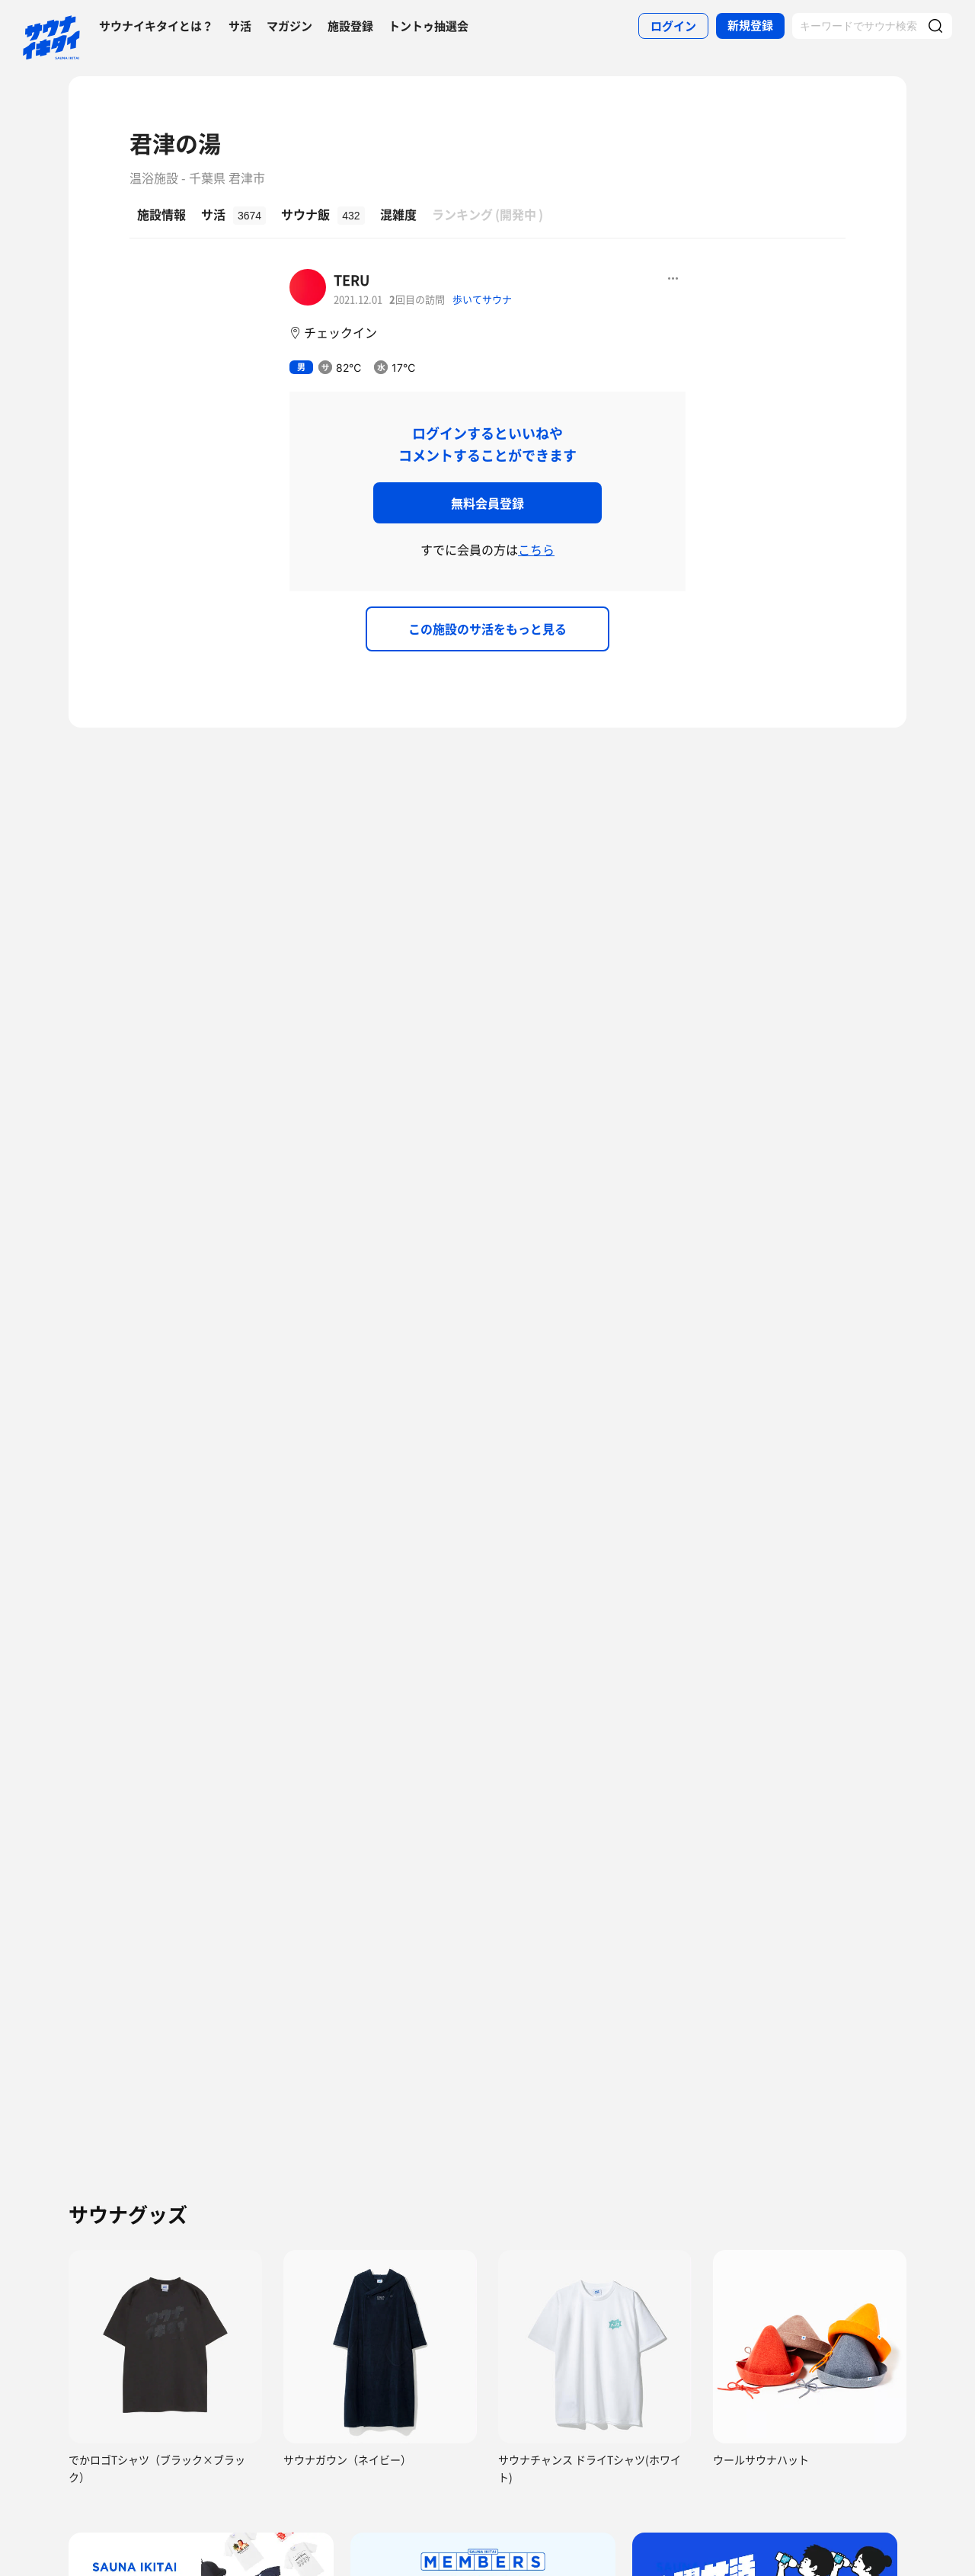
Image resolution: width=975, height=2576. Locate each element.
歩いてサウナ (482, 299)
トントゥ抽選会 (428, 26)
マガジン (289, 26)
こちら (536, 549)
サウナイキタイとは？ (156, 26)
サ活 (240, 26)
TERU (351, 280)
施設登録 (350, 26)
